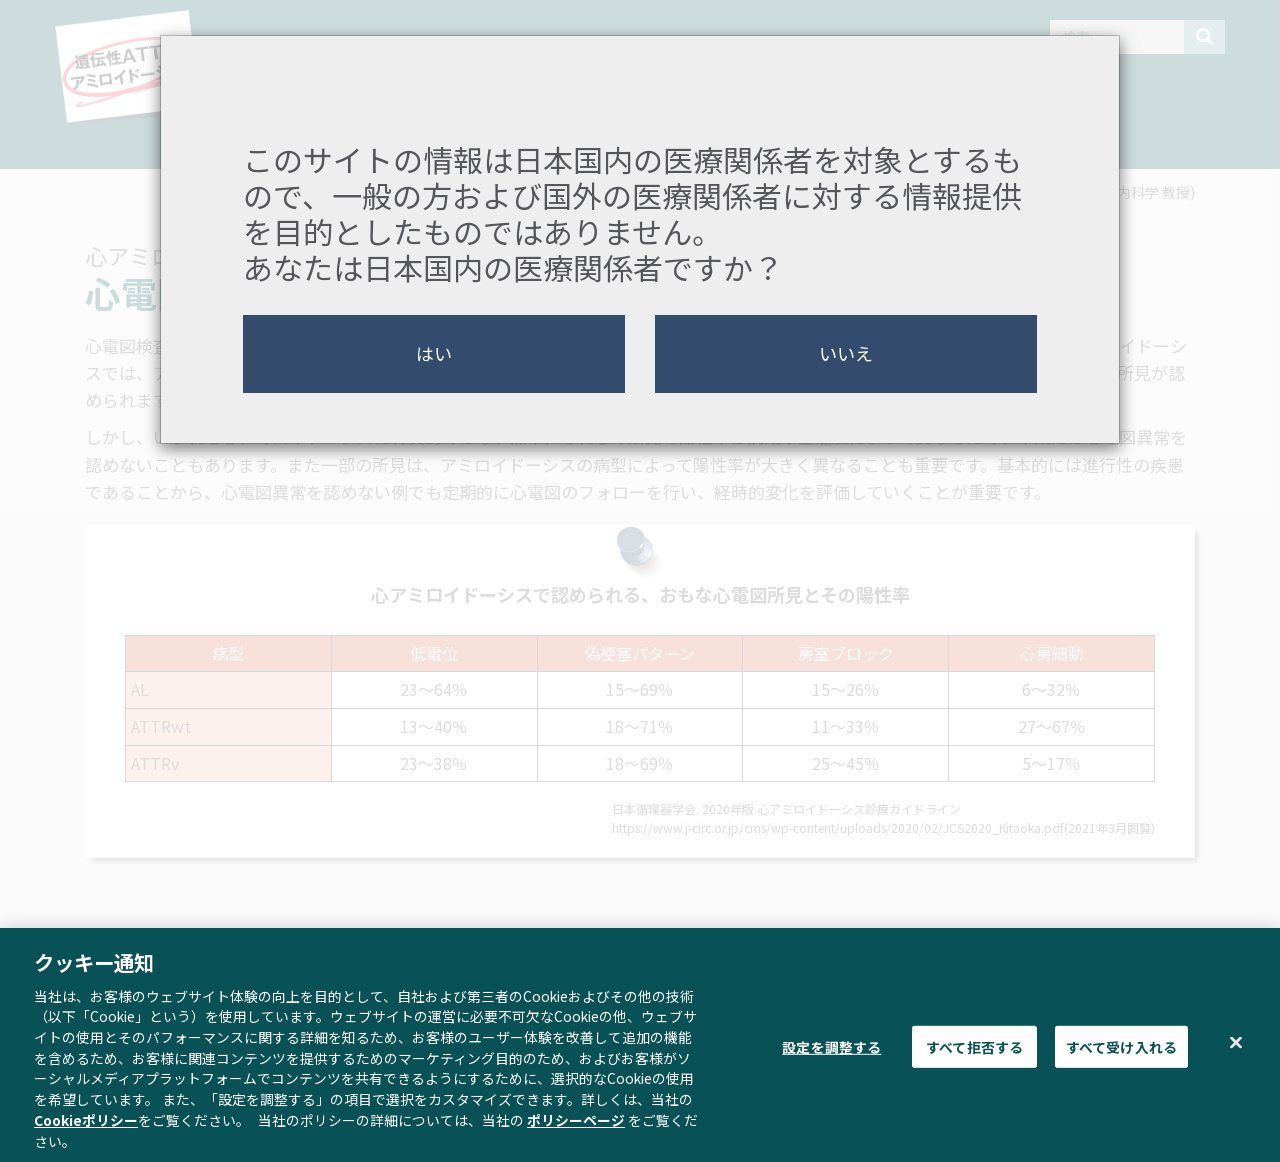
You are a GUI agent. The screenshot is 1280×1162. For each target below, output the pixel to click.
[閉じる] (1236, 1052)
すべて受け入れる (1121, 1056)
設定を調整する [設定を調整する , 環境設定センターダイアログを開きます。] (831, 1056)
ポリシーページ (576, 1129)
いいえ (846, 353)
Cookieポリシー (86, 1129)
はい (434, 353)
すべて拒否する (974, 1056)
